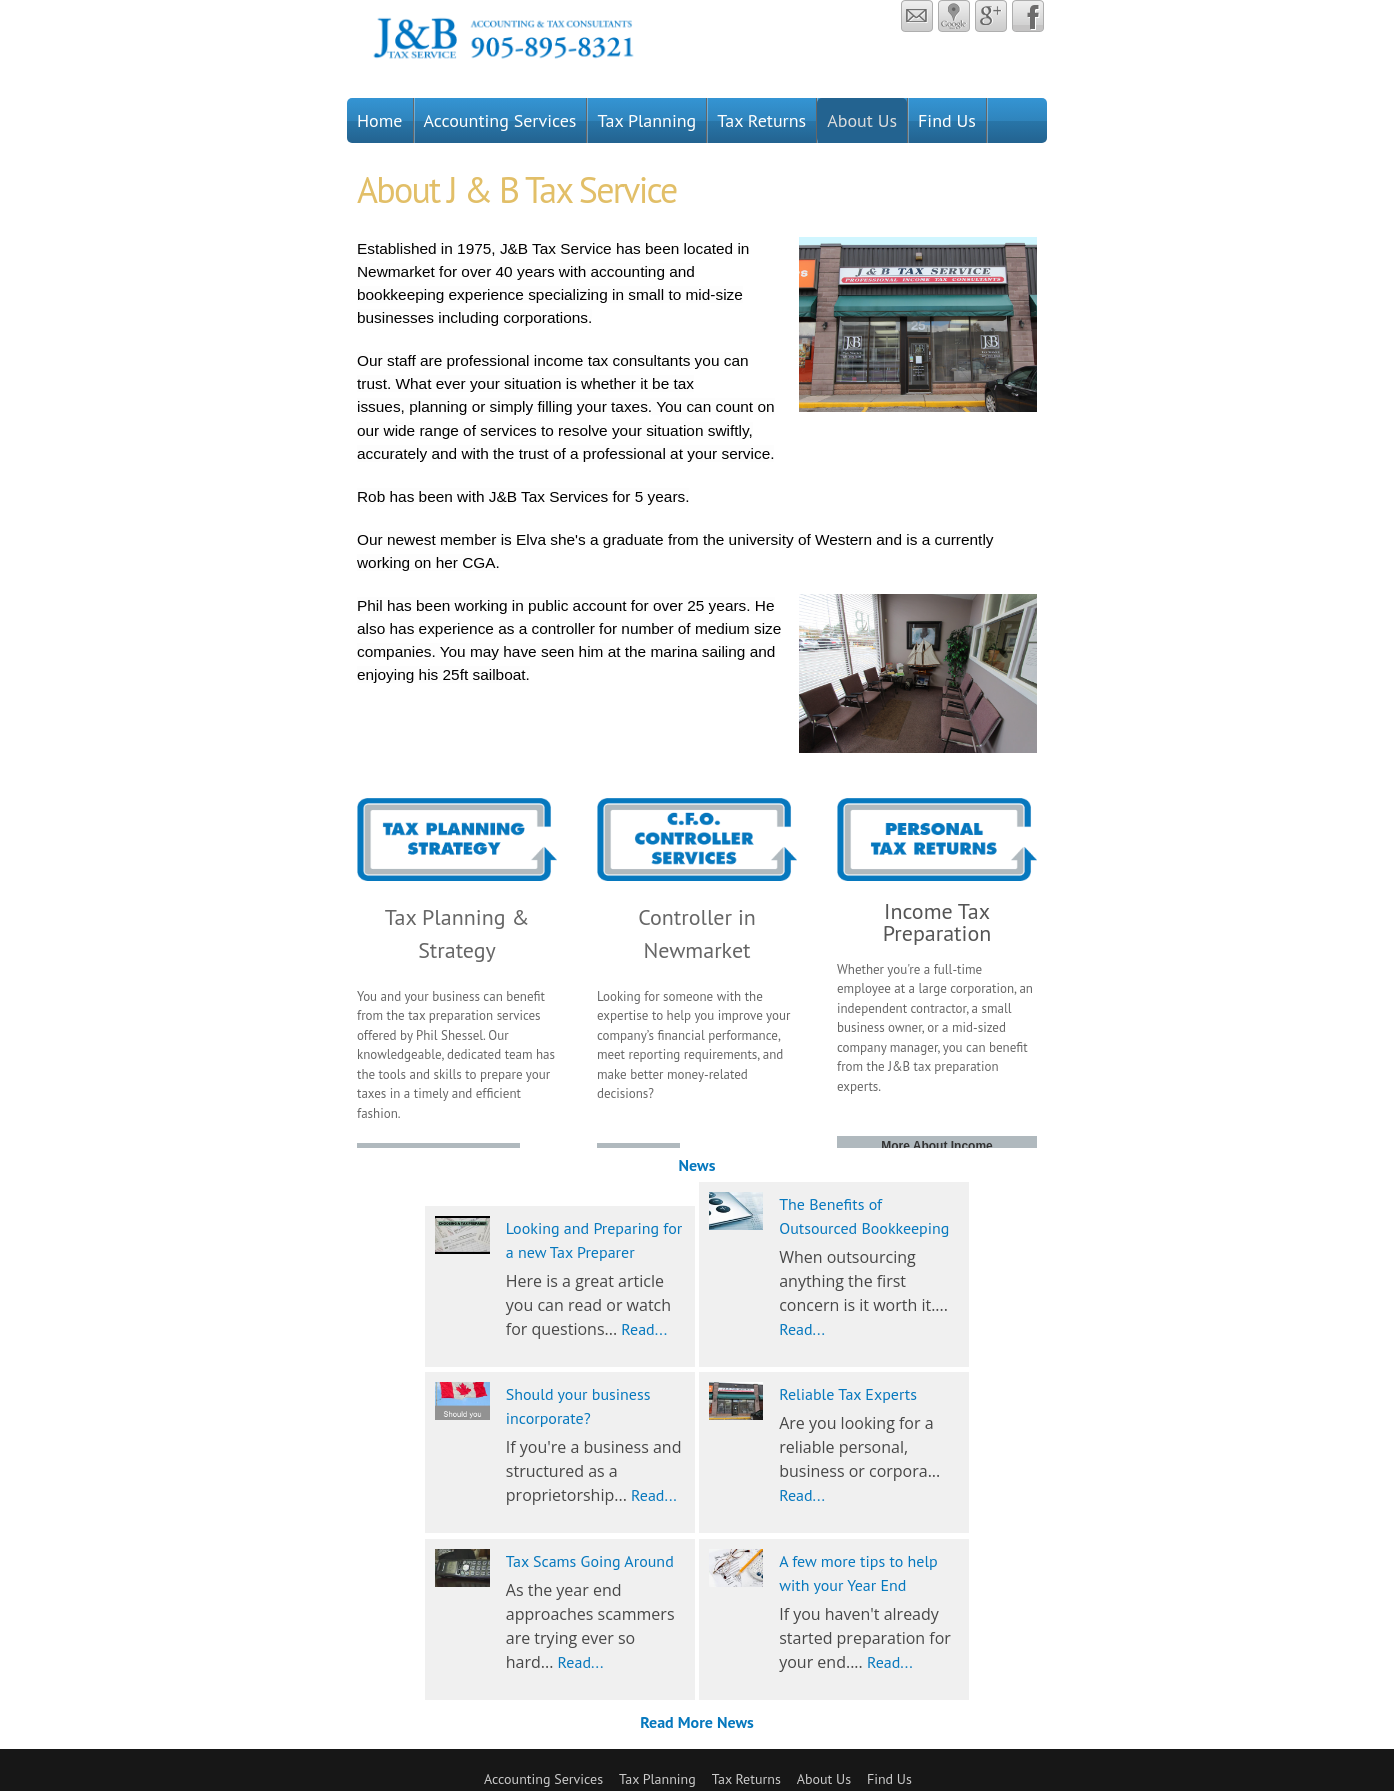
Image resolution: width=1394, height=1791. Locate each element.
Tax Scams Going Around (590, 1561)
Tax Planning (646, 120)
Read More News (697, 1722)
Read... (644, 1329)
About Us (862, 120)
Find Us (947, 120)
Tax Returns (761, 120)
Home (380, 120)
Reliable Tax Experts (848, 1394)
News (697, 1165)
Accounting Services (500, 120)
